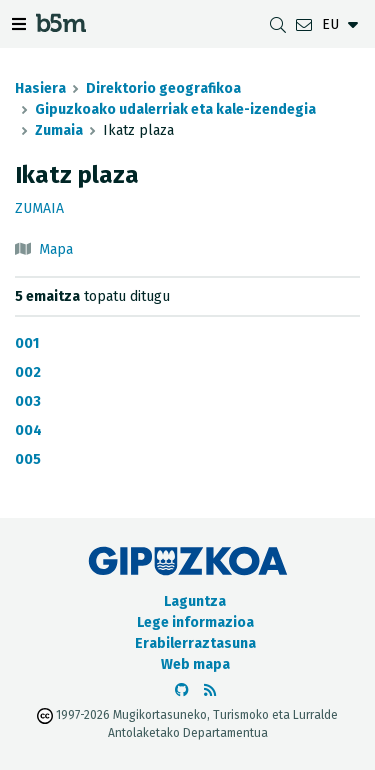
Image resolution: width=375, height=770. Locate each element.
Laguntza (195, 601)
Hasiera (40, 88)
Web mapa (195, 664)
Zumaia (59, 130)
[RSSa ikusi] (210, 690)
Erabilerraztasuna (195, 643)
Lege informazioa (195, 622)
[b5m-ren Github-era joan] (182, 690)
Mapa (56, 249)
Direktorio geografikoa (163, 88)
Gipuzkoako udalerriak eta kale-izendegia (175, 109)
